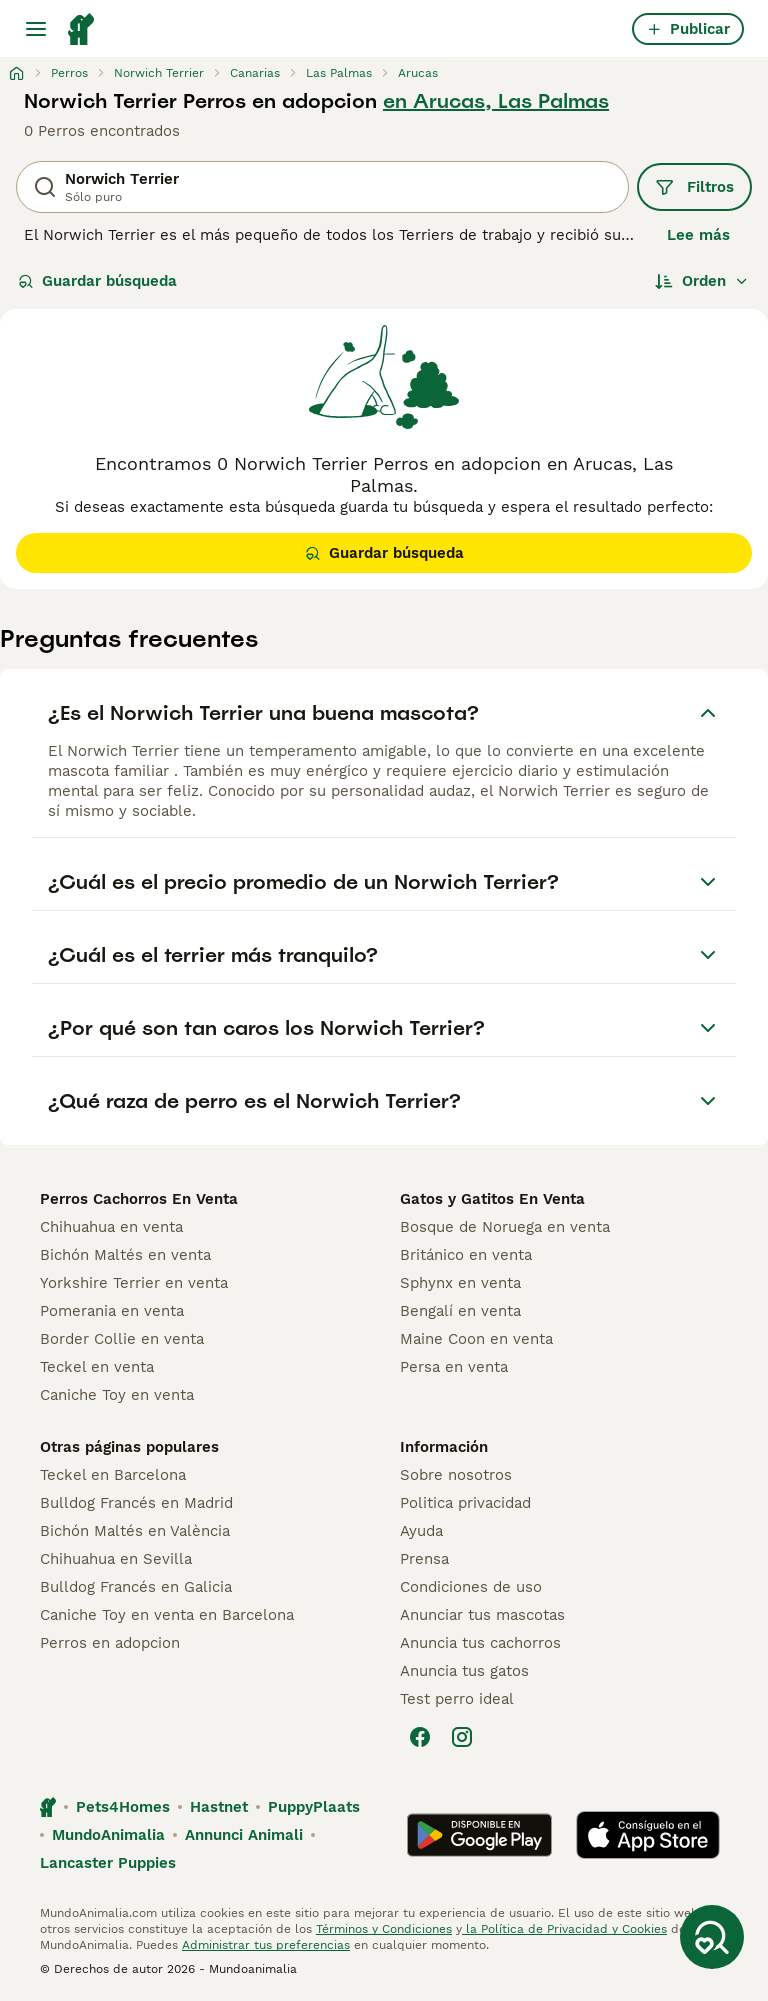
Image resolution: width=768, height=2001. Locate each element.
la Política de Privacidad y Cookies (564, 1929)
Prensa (424, 1559)
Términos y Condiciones (384, 1929)
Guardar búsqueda (97, 281)
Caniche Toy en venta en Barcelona (167, 1615)
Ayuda (421, 1531)
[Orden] (702, 281)
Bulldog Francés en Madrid (136, 1503)
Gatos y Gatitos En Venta (492, 1199)
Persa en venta (454, 1367)
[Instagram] (462, 1737)
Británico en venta (466, 1255)
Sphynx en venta (460, 1283)
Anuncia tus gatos (464, 1671)
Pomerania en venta (112, 1311)
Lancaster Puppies (108, 1863)
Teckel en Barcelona (113, 1475)
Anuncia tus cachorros (480, 1643)
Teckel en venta (97, 1367)
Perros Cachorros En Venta (139, 1199)
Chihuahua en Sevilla (116, 1559)
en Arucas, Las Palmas (496, 101)
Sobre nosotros (456, 1475)
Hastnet (219, 1807)
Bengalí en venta (460, 1311)
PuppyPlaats (314, 1807)
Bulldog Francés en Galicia (136, 1587)
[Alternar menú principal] (36, 29)
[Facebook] (420, 1737)
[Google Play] (479, 1835)
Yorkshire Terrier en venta (134, 1283)
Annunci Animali (244, 1835)
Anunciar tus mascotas (482, 1615)
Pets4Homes (123, 1807)
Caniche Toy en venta (117, 1395)
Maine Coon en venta (476, 1339)
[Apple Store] (648, 1835)
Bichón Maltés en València (135, 1531)
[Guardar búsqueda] (712, 1937)
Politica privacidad (465, 1503)
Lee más (698, 235)
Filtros (694, 187)
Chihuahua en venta (111, 1227)
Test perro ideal (457, 1699)
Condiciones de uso (471, 1587)
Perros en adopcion (110, 1643)
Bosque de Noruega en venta (505, 1227)
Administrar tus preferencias (266, 1945)
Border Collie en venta (122, 1339)
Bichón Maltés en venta (125, 1255)
